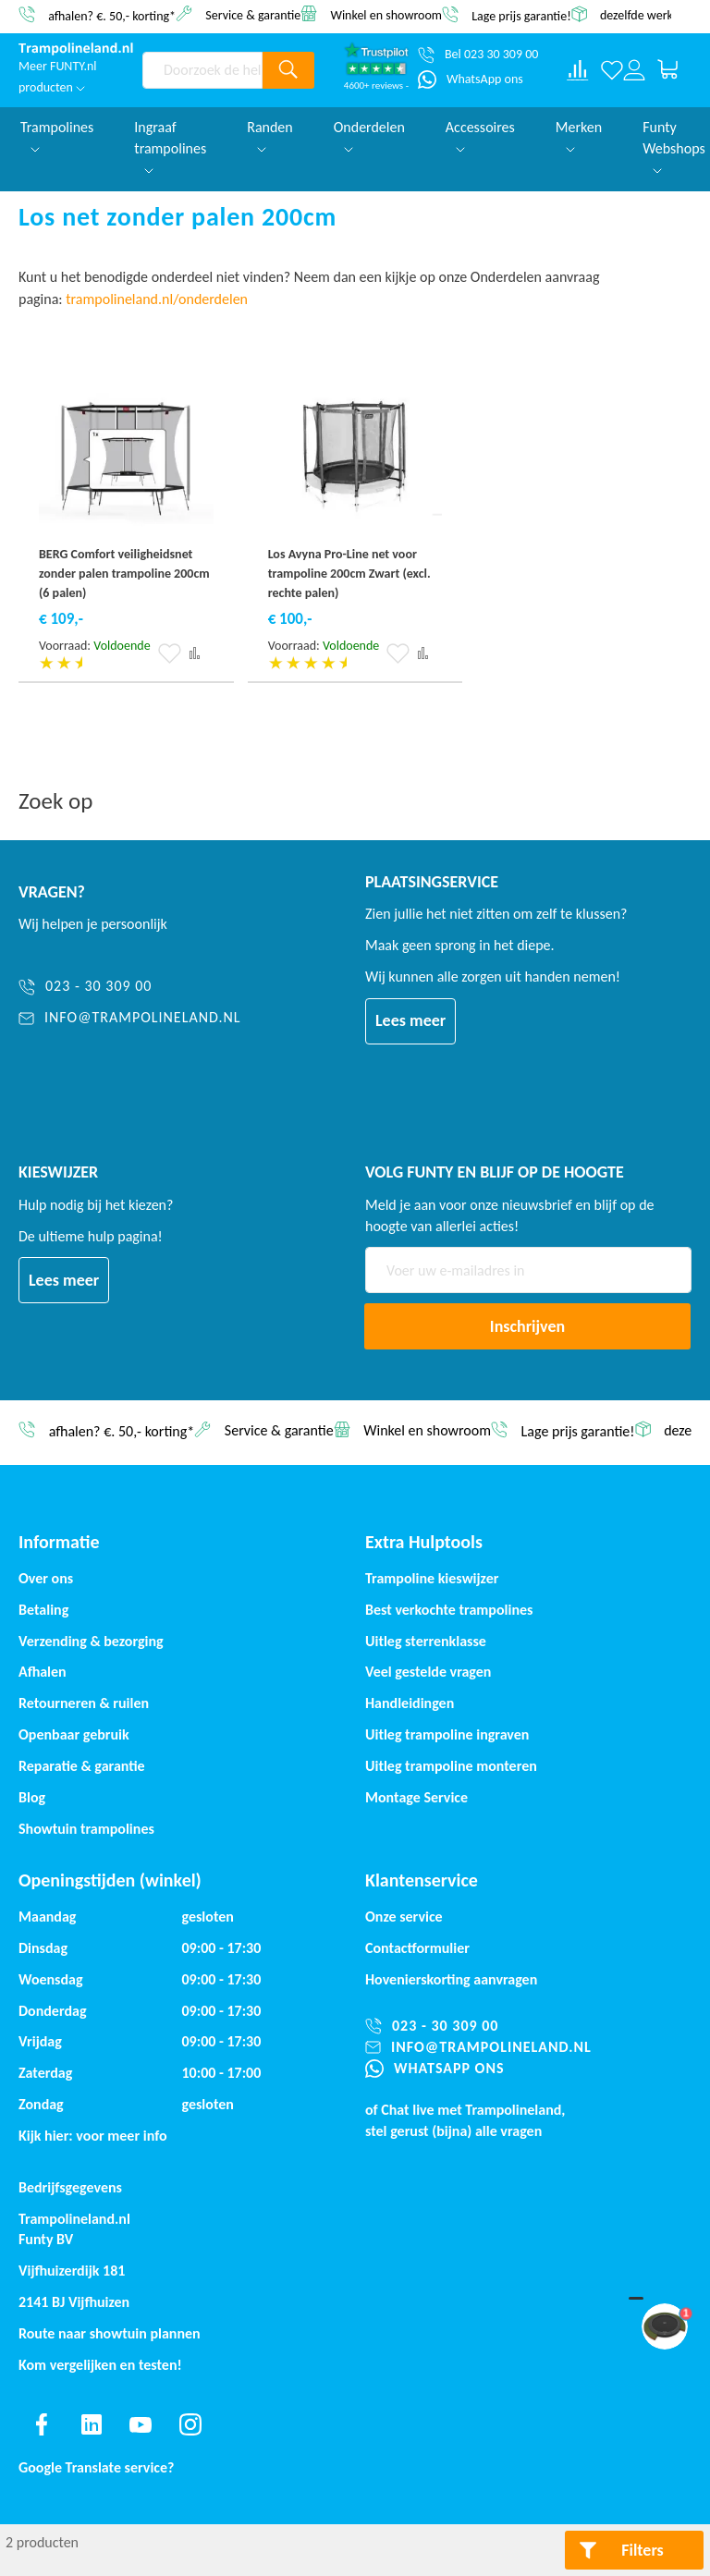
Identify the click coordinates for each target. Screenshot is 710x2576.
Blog (31, 1797)
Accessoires (480, 135)
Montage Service (416, 1797)
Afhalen (42, 1671)
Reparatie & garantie (81, 1766)
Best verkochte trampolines (448, 1609)
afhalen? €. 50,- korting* (112, 15)
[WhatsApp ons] (470, 79)
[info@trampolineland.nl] (129, 1018)
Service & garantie (252, 14)
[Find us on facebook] (41, 2424)
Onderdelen (369, 135)
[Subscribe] (527, 1326)
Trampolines (56, 135)
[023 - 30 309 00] (129, 986)
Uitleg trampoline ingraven (447, 1734)
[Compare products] (578, 70)
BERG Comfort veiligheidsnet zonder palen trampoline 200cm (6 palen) (124, 573)
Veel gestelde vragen (428, 1671)
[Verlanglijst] (612, 70)
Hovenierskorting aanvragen (451, 1979)
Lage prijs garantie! (521, 15)
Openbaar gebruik (73, 1734)
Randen (270, 135)
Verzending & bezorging (91, 1641)
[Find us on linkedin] (91, 2424)
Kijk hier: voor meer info (92, 2135)
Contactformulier (417, 1948)
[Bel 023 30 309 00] (478, 54)
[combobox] (202, 70)
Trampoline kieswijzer (431, 1578)
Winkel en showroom (386, 14)
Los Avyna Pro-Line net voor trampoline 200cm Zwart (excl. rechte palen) (349, 573)
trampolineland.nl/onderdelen (158, 299)
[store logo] (75, 49)
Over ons (45, 1578)
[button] (169, 653)
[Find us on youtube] (140, 2424)
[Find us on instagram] (190, 2424)
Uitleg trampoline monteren (451, 1766)
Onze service (404, 1916)
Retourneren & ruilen (83, 1703)
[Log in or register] (634, 70)
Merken (579, 135)
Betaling (43, 1609)
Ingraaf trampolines (170, 146)
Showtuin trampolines (86, 1828)
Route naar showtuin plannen (109, 2333)
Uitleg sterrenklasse (425, 1641)
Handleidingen (409, 1703)
